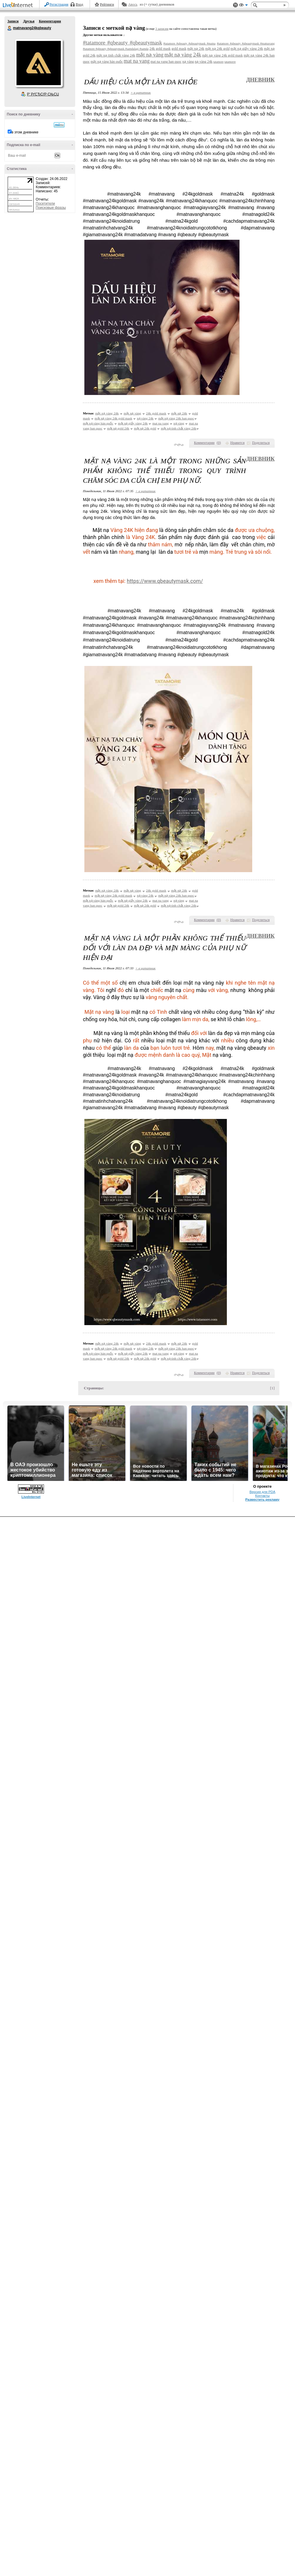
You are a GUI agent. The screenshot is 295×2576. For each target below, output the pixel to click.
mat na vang (137, 61)
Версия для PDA (263, 1492)
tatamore (218, 61)
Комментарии (50, 21)
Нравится (237, 443)
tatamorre (230, 61)
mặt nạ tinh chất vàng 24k (115, 55)
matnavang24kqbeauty (9, 28)
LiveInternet (19, 5)
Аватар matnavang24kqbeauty (39, 63)
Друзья (28, 21)
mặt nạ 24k (195, 49)
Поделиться (261, 443)
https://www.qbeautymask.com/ (165, 581)
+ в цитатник (141, 92)
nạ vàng (188, 61)
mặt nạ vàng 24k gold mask (222, 55)
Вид (243, 6)
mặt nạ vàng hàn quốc (107, 61)
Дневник (260, 80)
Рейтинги (107, 4)
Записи (13, 21)
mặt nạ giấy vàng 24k (246, 49)
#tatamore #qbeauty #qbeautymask (122, 42)
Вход (79, 4)
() (219, 443)
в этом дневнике (25, 132)
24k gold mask (160, 49)
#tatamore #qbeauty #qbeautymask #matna (189, 43)
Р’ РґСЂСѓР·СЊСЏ (43, 94)
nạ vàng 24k (203, 61)
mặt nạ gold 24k (118, 428)
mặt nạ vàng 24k (182, 55)
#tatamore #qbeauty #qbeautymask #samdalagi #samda (115, 48)
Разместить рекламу (262, 1499)
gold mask (179, 49)
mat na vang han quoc (165, 61)
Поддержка (235, 5)
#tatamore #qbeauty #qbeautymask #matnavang (246, 43)
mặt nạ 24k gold (217, 49)
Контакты (262, 1495)
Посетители (45, 203)
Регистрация (59, 4)
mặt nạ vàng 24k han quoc (176, 418)
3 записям (161, 28)
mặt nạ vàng (149, 55)
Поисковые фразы (51, 208)
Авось (132, 4)
